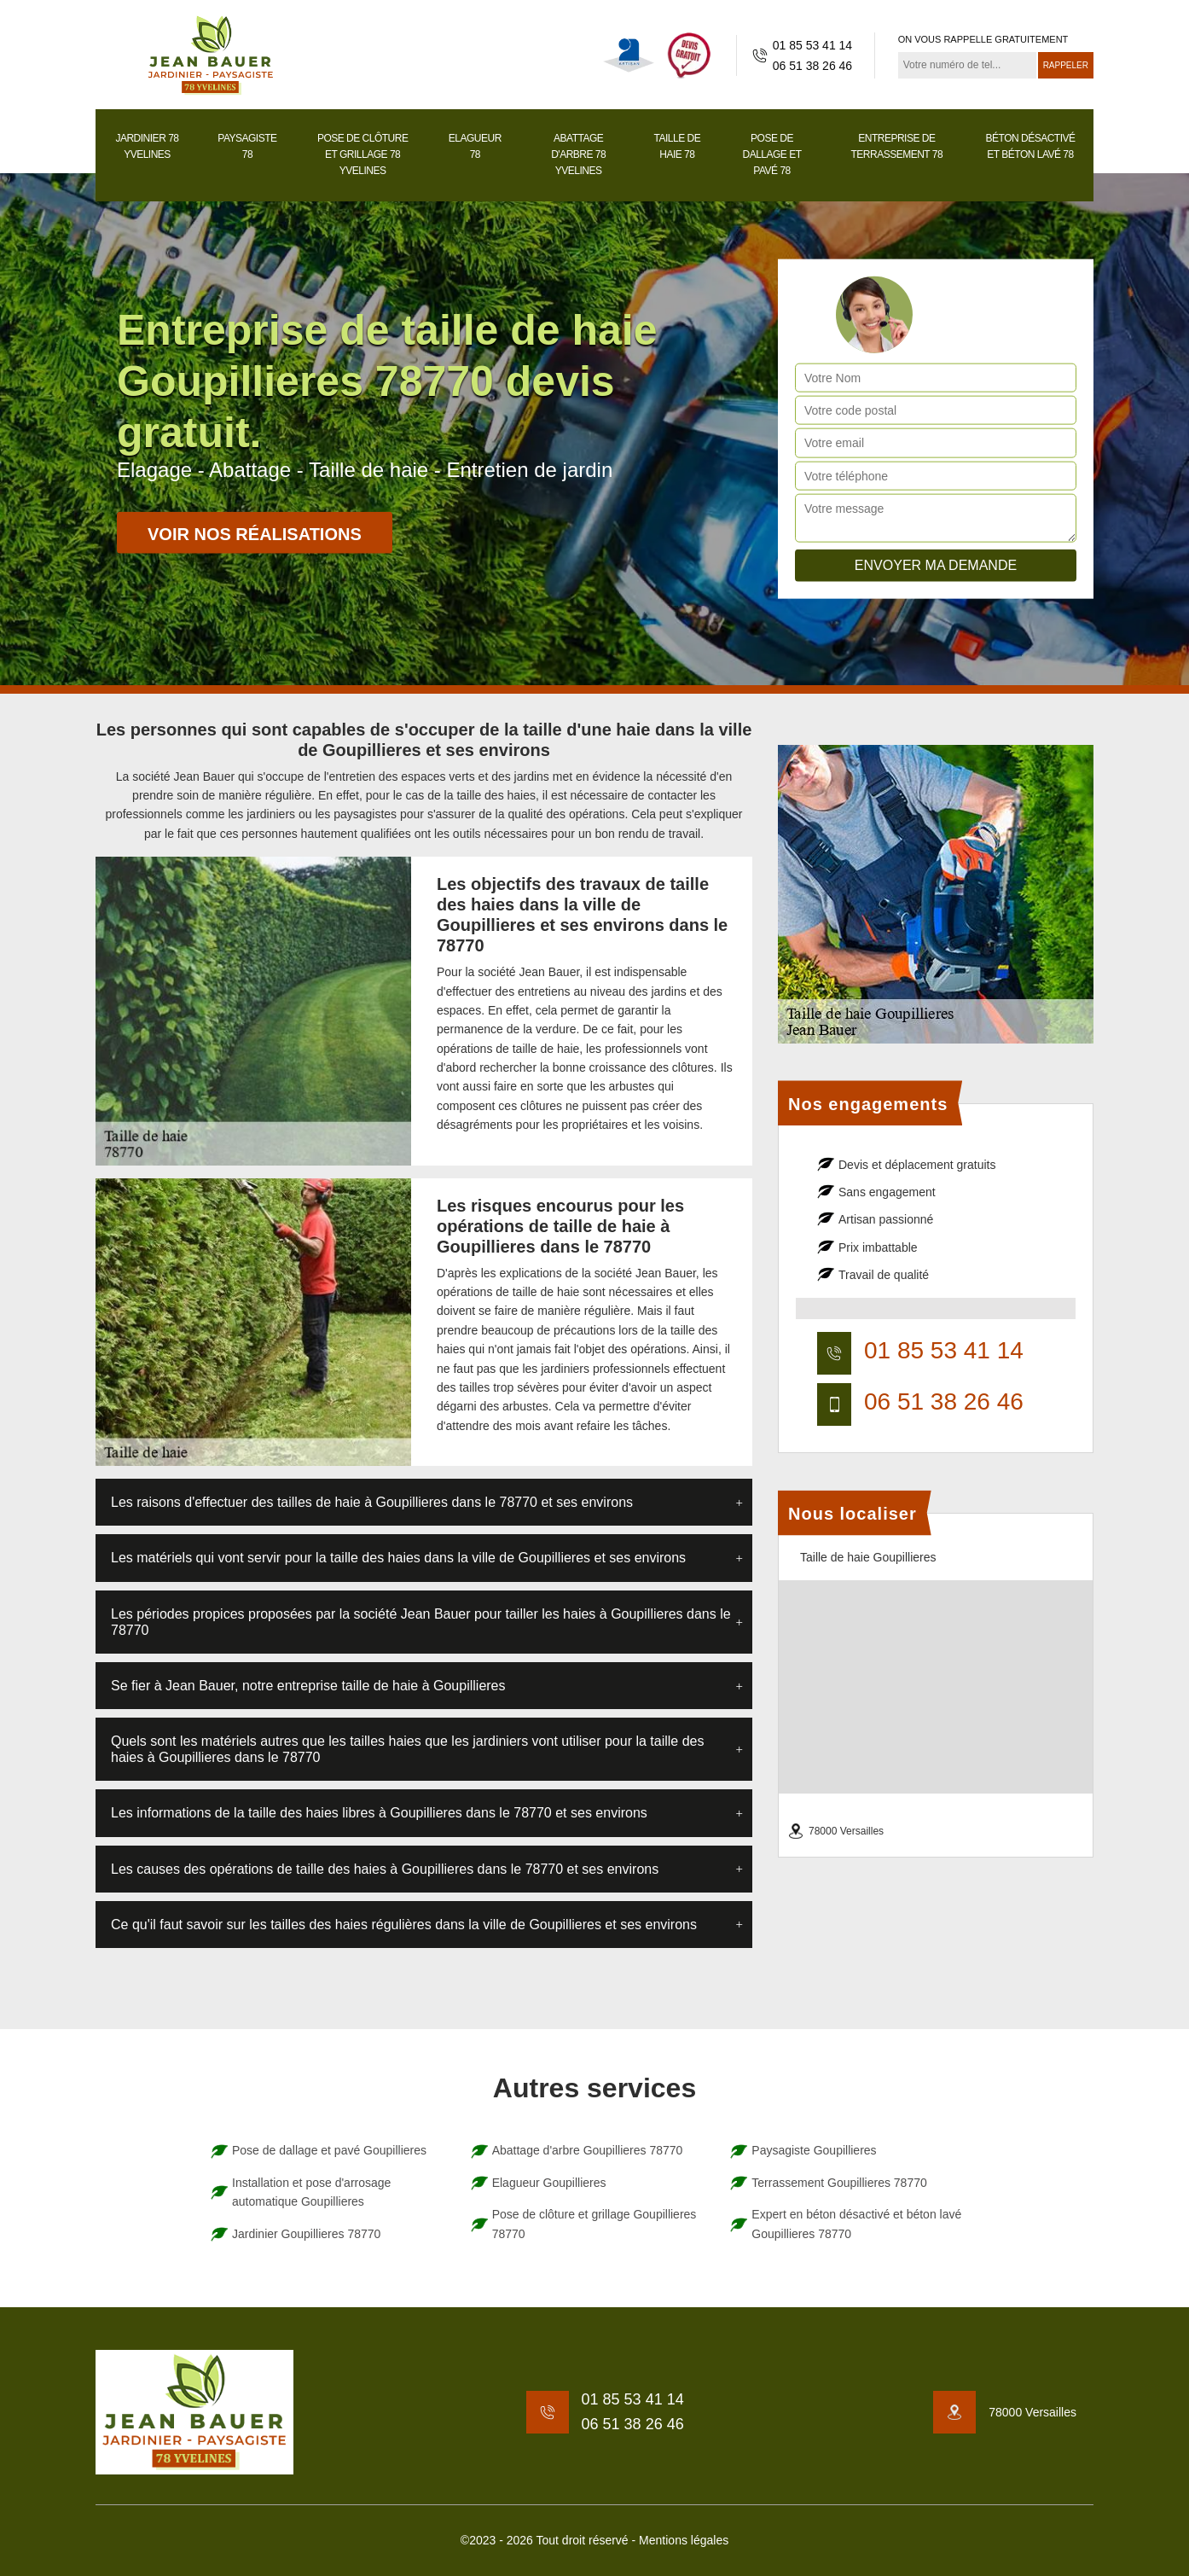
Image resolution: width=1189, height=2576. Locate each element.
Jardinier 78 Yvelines (146, 146)
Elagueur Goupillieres (549, 2182)
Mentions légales (683, 2540)
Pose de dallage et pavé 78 (772, 154)
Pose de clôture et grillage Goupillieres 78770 (594, 2223)
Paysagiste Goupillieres (813, 2150)
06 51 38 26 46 (812, 66)
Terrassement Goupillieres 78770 (838, 2182)
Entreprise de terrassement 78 (896, 146)
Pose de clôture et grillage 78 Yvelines (363, 154)
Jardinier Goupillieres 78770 (306, 2234)
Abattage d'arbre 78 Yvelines (578, 154)
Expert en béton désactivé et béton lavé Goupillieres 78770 (856, 2223)
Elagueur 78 (475, 146)
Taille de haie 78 (677, 146)
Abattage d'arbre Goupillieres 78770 (587, 2150)
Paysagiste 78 (247, 146)
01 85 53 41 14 (812, 45)
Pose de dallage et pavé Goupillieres (329, 2150)
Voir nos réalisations (255, 534)
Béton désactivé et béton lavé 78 (1031, 146)
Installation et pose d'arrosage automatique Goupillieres (311, 2192)
